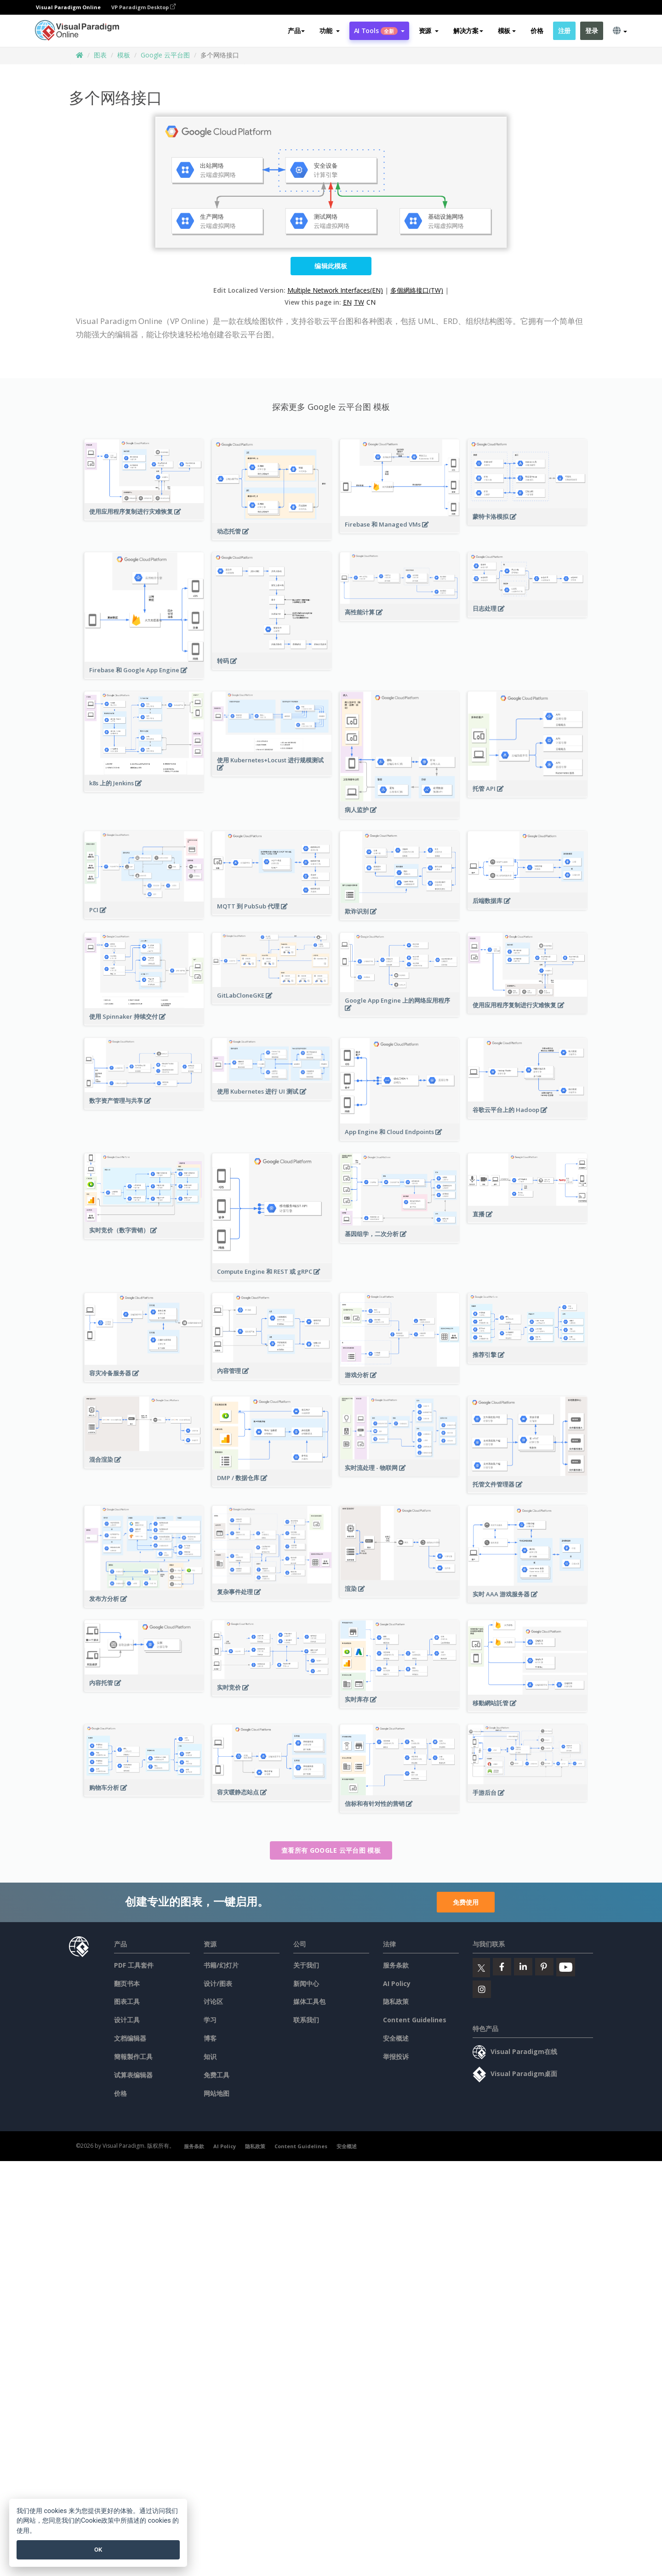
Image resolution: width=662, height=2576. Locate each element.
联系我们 (306, 2019)
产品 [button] (296, 30)
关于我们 (306, 1965)
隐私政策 (396, 2001)
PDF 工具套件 (134, 1965)
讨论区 (213, 2001)
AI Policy (397, 1983)
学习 (210, 2019)
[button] (329, 31)
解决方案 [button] (468, 30)
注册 (564, 30)
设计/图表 (218, 1983)
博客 (210, 2038)
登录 (591, 30)
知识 (210, 2056)
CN (371, 302)
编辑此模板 (331, 265)
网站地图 (216, 2093)
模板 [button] (507, 30)
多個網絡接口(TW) (416, 290)
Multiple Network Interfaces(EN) (335, 290)
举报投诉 (396, 2056)
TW (359, 302)
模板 (123, 55)
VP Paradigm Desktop (143, 7)
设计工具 (127, 2019)
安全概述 (396, 2038)
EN (347, 302)
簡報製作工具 (133, 2056)
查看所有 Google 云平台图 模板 (331, 1850)
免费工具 (216, 2075)
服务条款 (396, 1965)
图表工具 (127, 2001)
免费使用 (466, 1902)
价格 (537, 30)
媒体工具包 (309, 2001)
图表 (100, 55)
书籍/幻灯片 (221, 1965)
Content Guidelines (414, 2019)
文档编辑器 (130, 2038)
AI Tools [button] (379, 30)
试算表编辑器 (133, 2075)
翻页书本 (127, 1983)
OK (98, 2549)
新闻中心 (306, 1983)
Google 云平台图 (165, 55)
